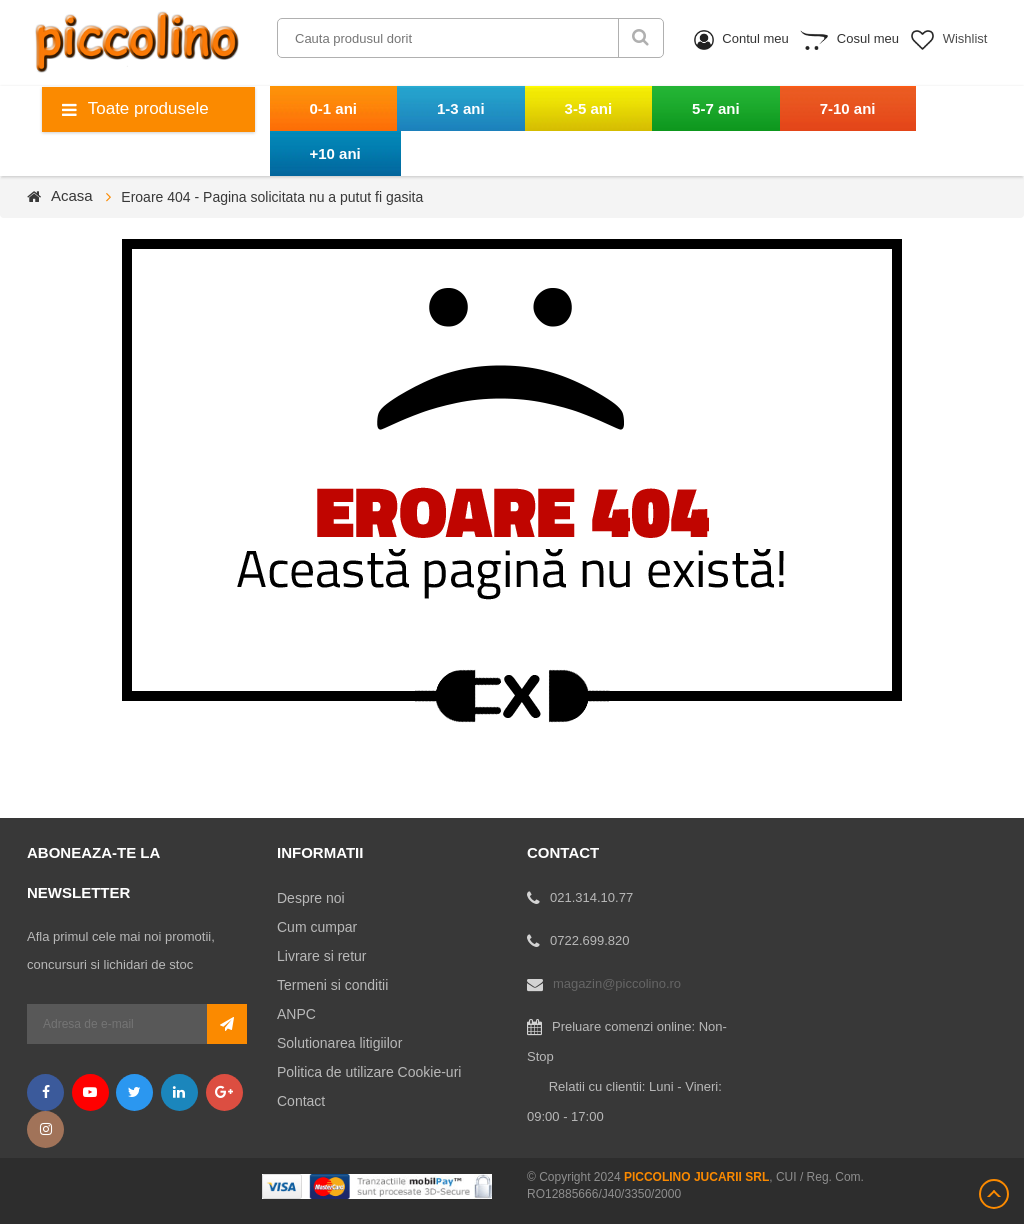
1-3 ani (461, 108)
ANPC (296, 1014)
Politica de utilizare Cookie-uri (369, 1072)
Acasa (72, 195)
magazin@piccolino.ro (617, 983)
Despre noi (311, 898)
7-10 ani (848, 108)
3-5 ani (589, 108)
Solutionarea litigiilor (339, 1043)
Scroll (994, 1194)
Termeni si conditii (332, 985)
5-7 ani (716, 108)
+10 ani (335, 153)
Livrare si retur (321, 956)
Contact (301, 1101)
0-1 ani (334, 108)
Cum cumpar (317, 927)
